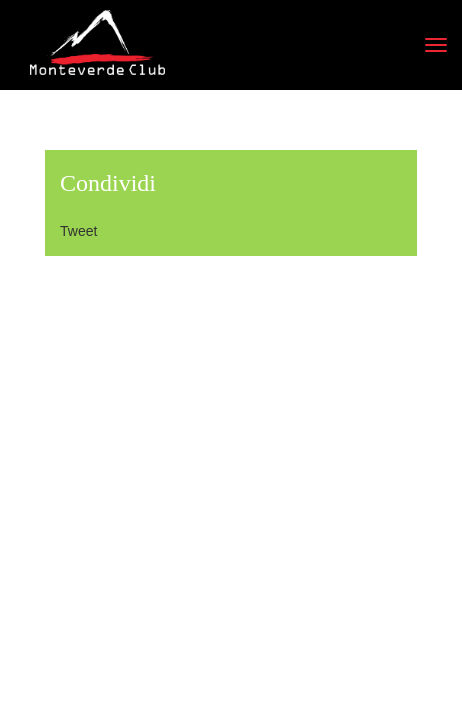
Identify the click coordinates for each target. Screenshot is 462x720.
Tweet (78, 231)
